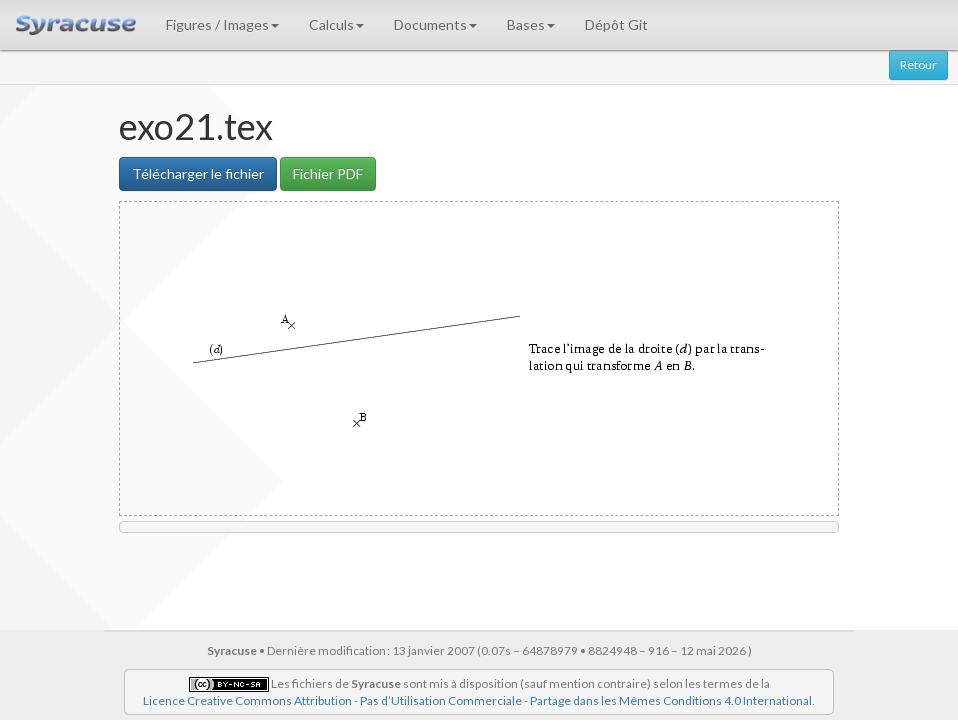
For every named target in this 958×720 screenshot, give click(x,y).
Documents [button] (435, 24)
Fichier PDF (328, 173)
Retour (918, 64)
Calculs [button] (336, 24)
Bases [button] (531, 24)
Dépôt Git (616, 24)
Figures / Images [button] (222, 24)
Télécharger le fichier (198, 173)
